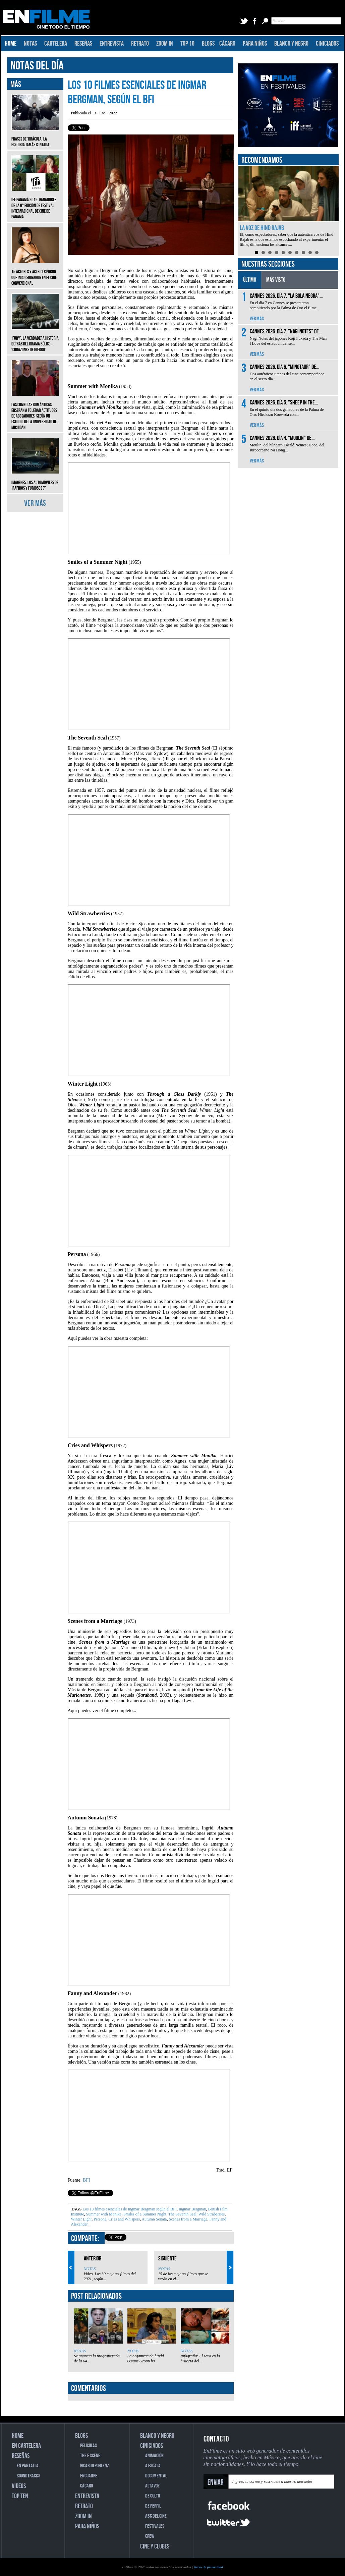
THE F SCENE (90, 2456)
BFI (86, 2180)
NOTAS (30, 44)
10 (317, 252)
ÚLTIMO (249, 279)
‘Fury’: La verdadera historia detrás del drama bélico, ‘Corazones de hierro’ (35, 338)
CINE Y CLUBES (154, 2546)
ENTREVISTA (112, 44)
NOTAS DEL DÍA (37, 66)
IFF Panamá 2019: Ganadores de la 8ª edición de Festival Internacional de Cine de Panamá (35, 203)
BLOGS (208, 44)
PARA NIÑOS (255, 44)
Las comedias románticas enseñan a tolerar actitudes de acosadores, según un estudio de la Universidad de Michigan (35, 411)
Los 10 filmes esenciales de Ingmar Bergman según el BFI (129, 2209)
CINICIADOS (327, 44)
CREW (149, 2536)
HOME (10, 44)
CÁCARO (227, 44)
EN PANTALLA (28, 2466)
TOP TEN (20, 2496)
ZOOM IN (164, 44)
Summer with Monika (103, 2214)
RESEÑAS (83, 44)
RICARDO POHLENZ (94, 2466)
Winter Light (81, 2219)
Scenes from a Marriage (187, 2219)
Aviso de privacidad (208, 2567)
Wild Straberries (211, 2214)
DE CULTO (152, 2496)
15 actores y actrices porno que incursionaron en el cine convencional (35, 272)
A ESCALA (153, 2466)
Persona (99, 2219)
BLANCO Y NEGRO (291, 44)
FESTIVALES (154, 2526)
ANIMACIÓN (154, 2456)
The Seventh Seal (181, 2214)
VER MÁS (35, 503)
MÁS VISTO (275, 279)
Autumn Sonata (154, 2219)
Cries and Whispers (123, 2219)
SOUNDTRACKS (28, 2476)
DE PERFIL (153, 2506)
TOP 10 (187, 44)
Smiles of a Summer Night (144, 2214)
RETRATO (140, 44)
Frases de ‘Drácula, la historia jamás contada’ (35, 137)
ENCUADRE (88, 2476)
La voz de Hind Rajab (262, 228)
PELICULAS (88, 2446)
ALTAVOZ (152, 2486)
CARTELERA (55, 44)
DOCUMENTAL (156, 2476)
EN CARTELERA (26, 2446)
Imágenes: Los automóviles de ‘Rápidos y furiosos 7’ (35, 480)
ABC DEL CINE (156, 2516)
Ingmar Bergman (192, 2209)
